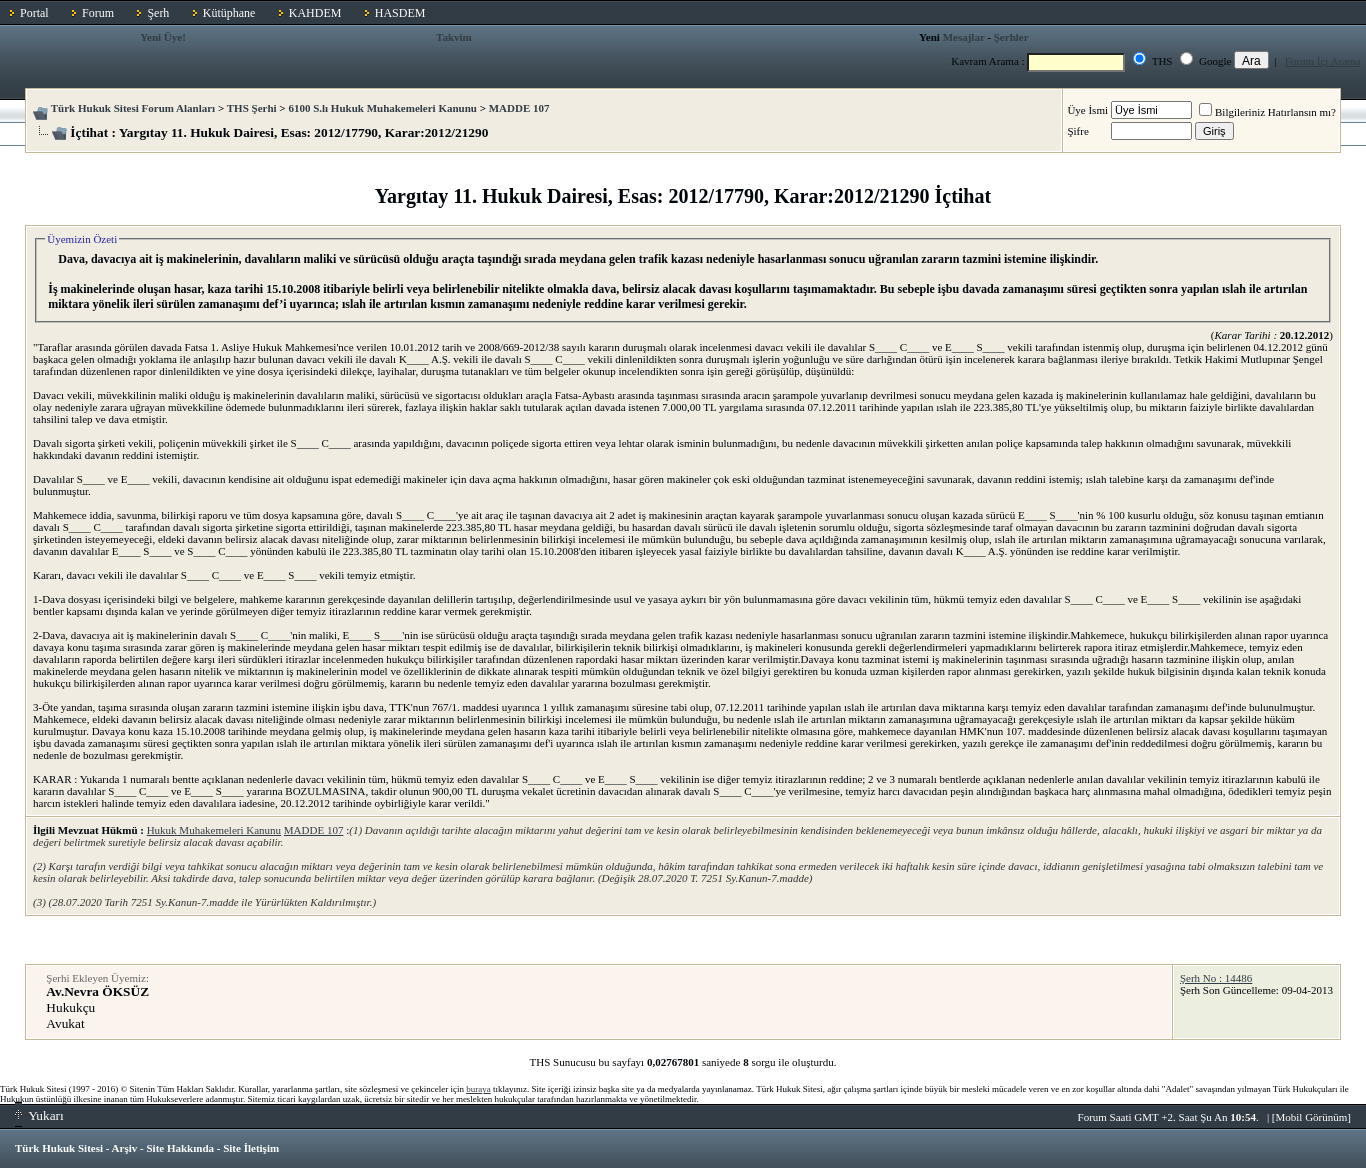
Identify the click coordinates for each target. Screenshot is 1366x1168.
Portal (34, 13)
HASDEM (400, 13)
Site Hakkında (180, 1148)
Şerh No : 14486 (1216, 978)
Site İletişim (251, 1148)
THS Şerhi (252, 108)
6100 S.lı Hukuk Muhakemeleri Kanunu (382, 108)
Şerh (158, 13)
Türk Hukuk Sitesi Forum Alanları (133, 108)
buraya (478, 1089)
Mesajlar (964, 37)
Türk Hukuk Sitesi (59, 1148)
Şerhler (1011, 37)
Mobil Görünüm (1312, 1117)
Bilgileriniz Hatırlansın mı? (1267, 112)
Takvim (454, 37)
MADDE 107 (519, 108)
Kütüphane (229, 13)
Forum (98, 13)
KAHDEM (315, 13)
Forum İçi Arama (1323, 61)
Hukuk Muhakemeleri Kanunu (214, 830)
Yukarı (39, 1115)
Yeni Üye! (163, 37)
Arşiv (125, 1148)
